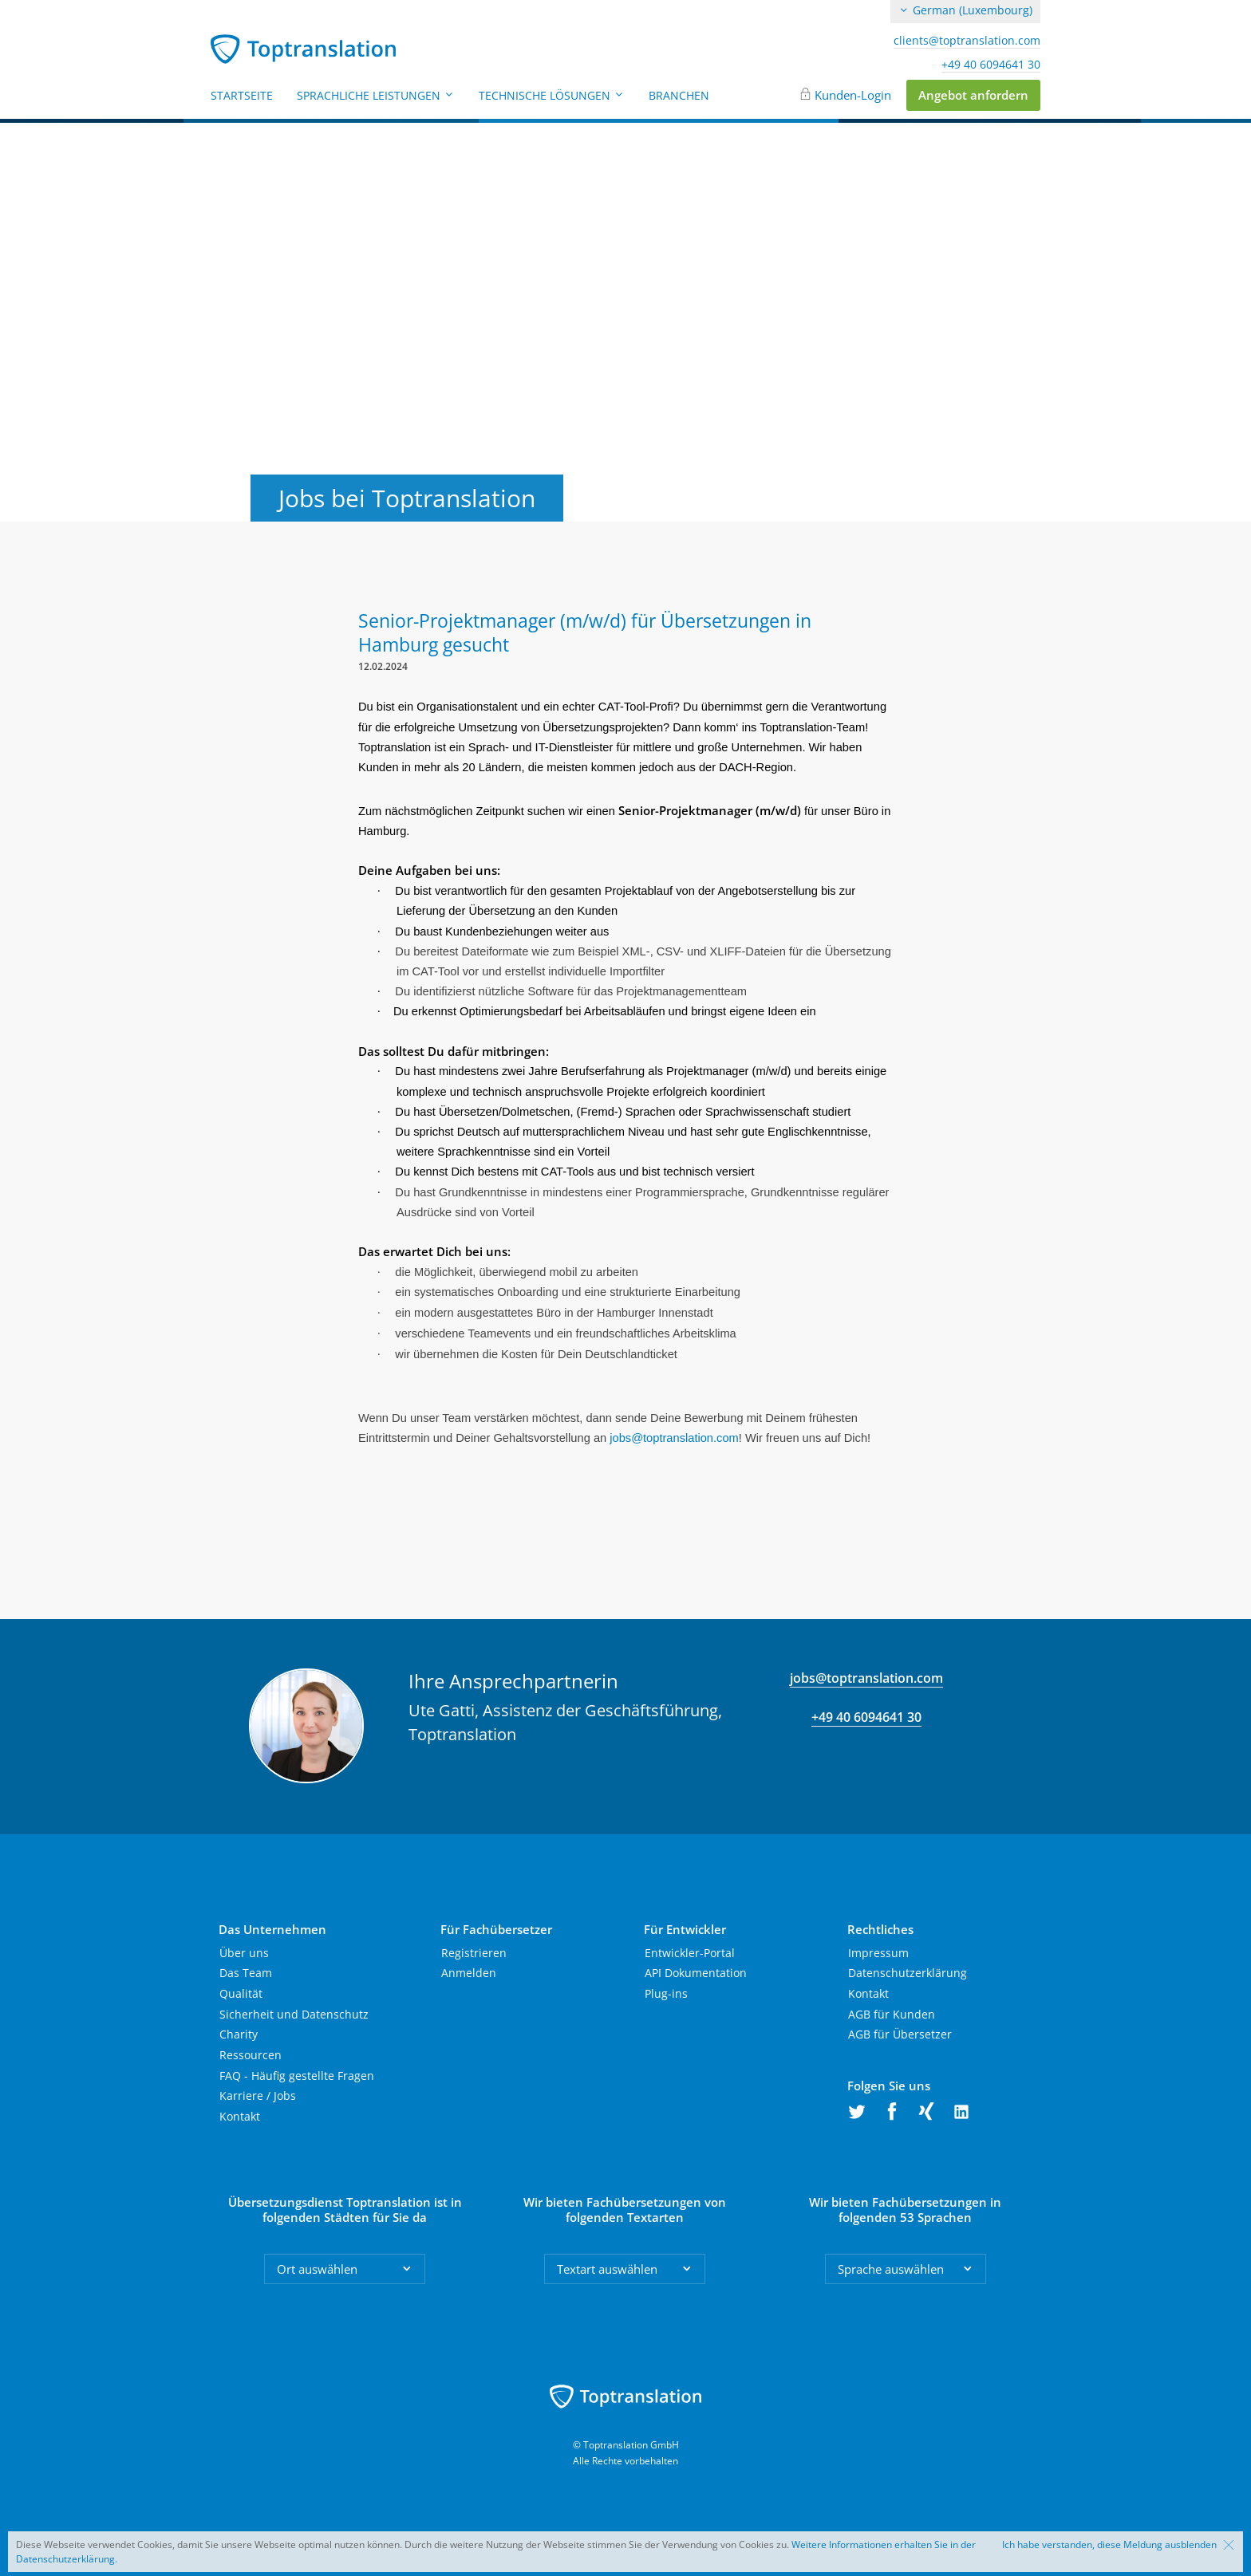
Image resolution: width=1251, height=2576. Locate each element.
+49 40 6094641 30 (990, 64)
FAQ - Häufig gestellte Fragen (296, 2075)
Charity (238, 2034)
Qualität (240, 1993)
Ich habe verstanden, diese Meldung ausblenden (1109, 2545)
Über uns (244, 1952)
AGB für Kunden (891, 2014)
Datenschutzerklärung (907, 1972)
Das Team (245, 1972)
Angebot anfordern (973, 95)
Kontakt (239, 2116)
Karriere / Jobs (257, 2095)
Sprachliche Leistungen (376, 95)
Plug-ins (666, 1993)
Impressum (878, 1952)
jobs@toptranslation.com (866, 1678)
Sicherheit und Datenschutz (294, 2014)
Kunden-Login (853, 95)
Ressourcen (250, 2054)
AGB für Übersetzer (900, 2034)
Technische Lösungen (552, 95)
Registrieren (474, 1952)
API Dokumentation (696, 1972)
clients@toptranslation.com (967, 40)
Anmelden (468, 1972)
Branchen (679, 95)
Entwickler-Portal (690, 1952)
